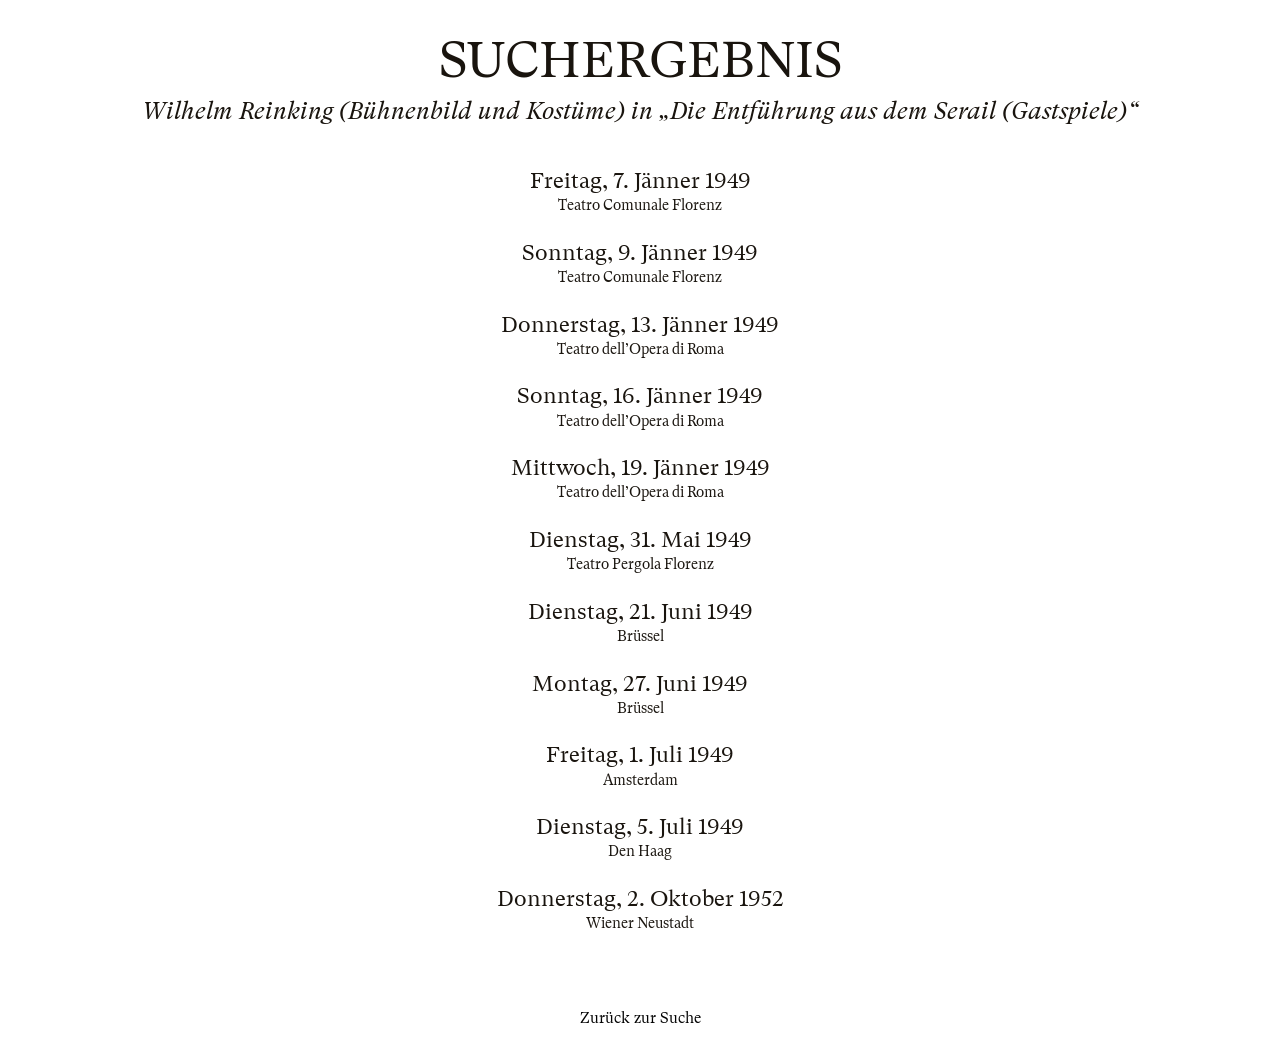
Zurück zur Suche (640, 1018)
